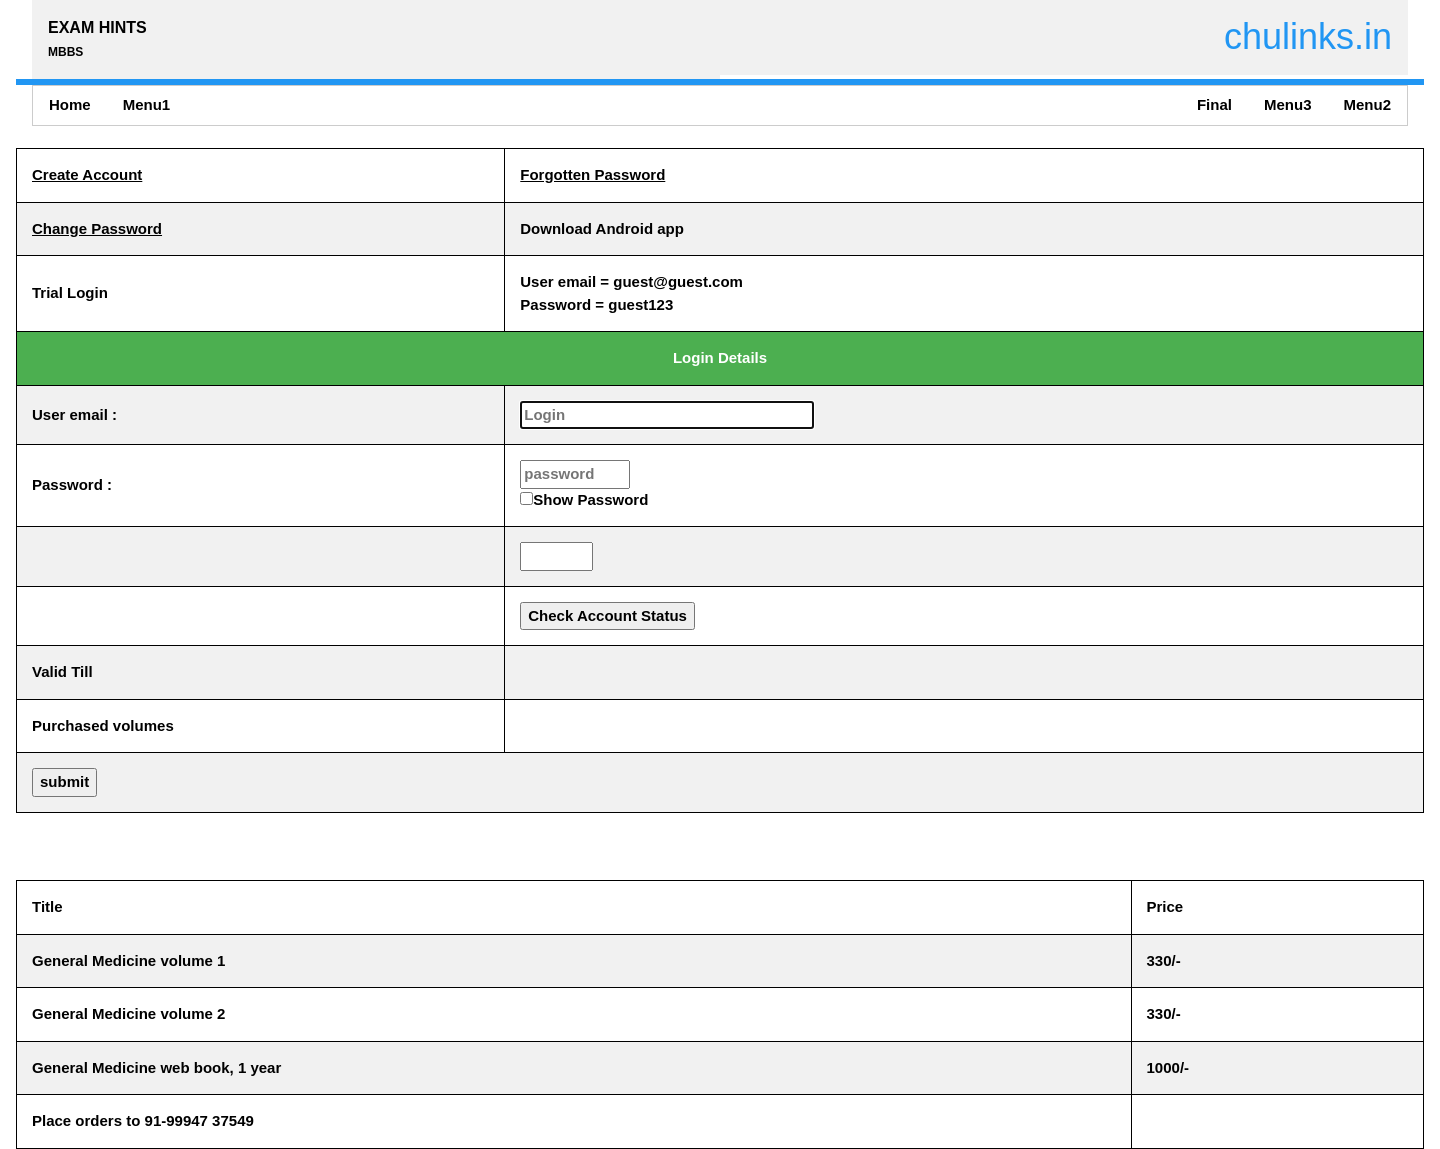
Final (1214, 104)
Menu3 (1288, 104)
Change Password (97, 228)
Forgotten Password (592, 174)
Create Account (87, 174)
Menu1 (147, 104)
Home (70, 104)
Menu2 (1367, 104)
